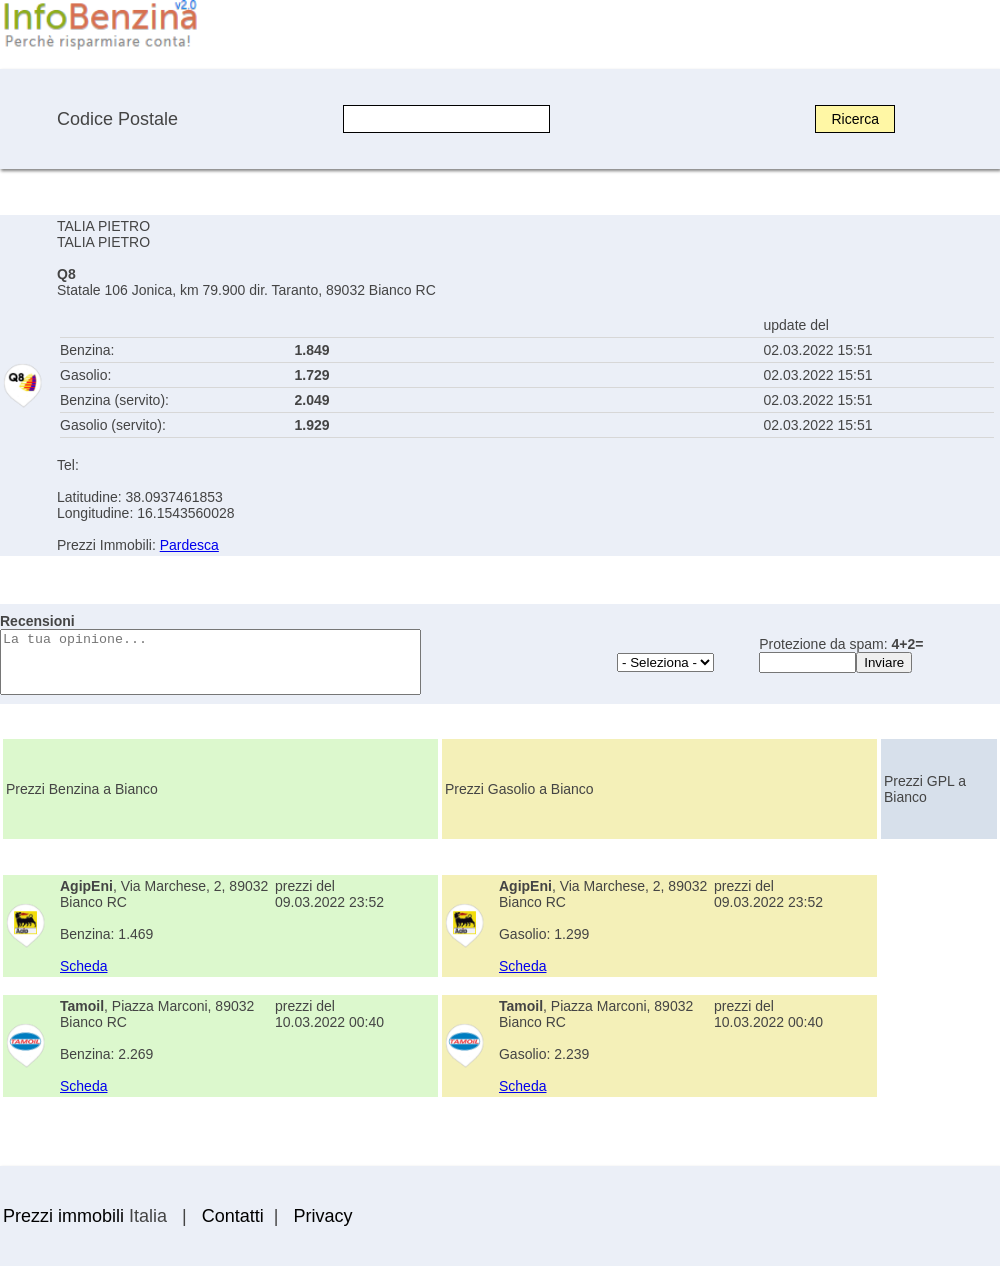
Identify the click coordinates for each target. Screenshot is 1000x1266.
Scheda (83, 966)
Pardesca (189, 545)
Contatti (233, 1216)
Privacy (322, 1216)
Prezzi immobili (63, 1216)
